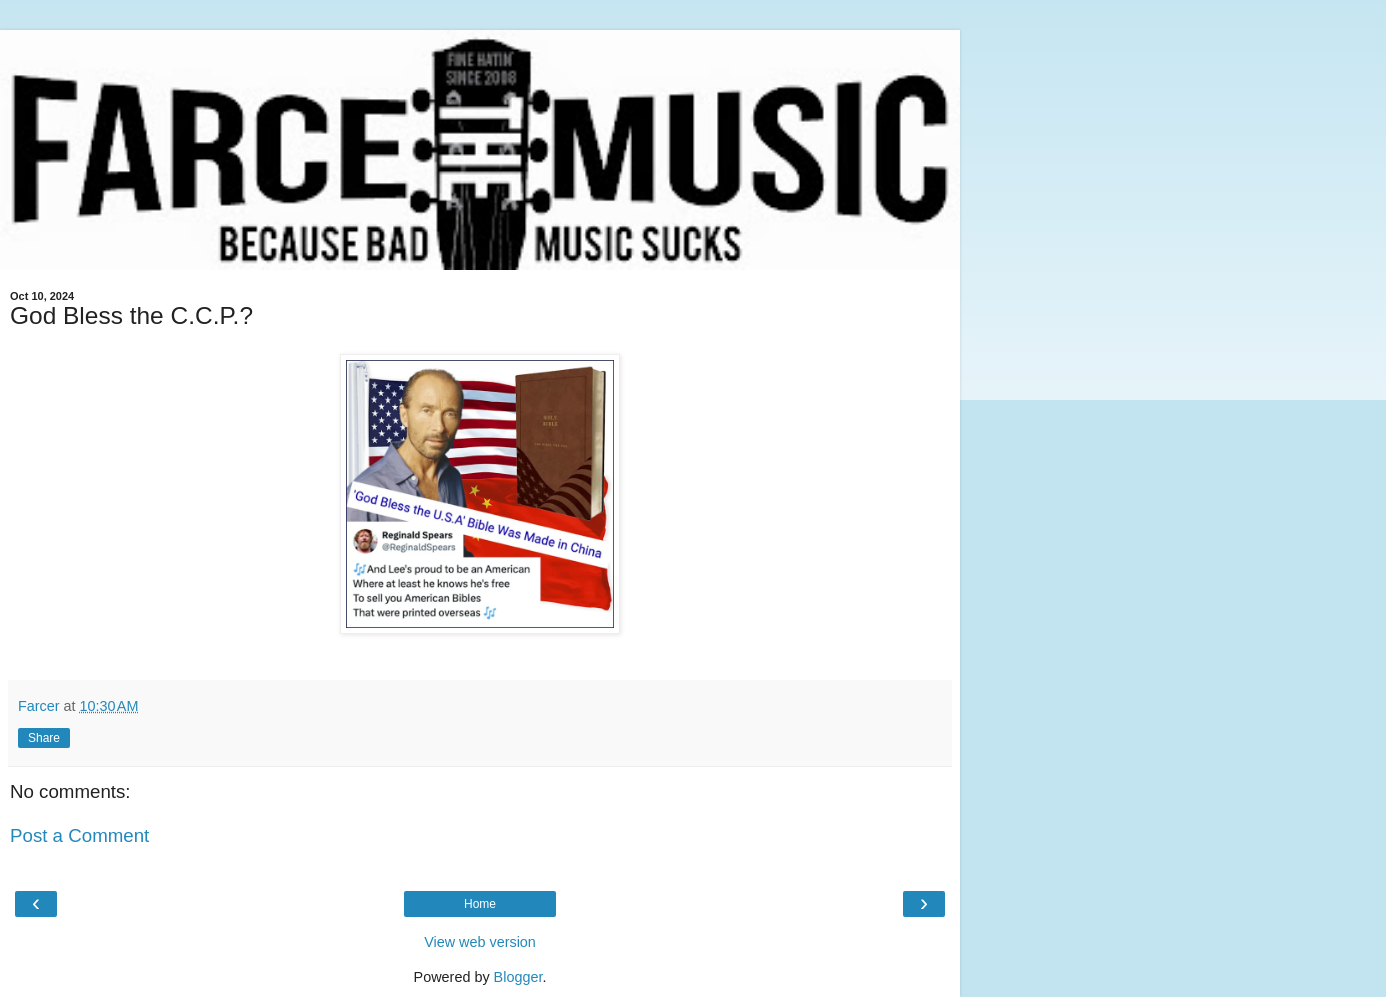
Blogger (518, 977)
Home (480, 904)
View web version (480, 942)
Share (44, 738)
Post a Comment (79, 835)
